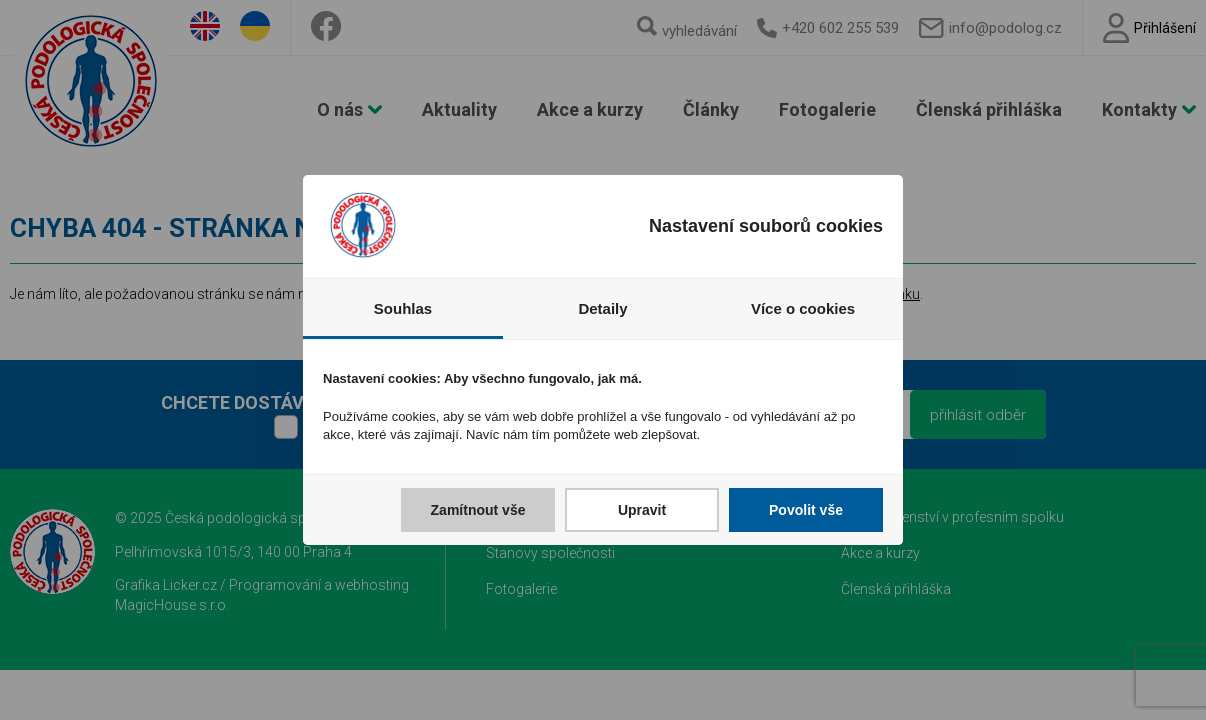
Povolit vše (806, 510)
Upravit (642, 510)
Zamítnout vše (478, 510)
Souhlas (403, 308)
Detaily (602, 308)
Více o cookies (803, 308)
